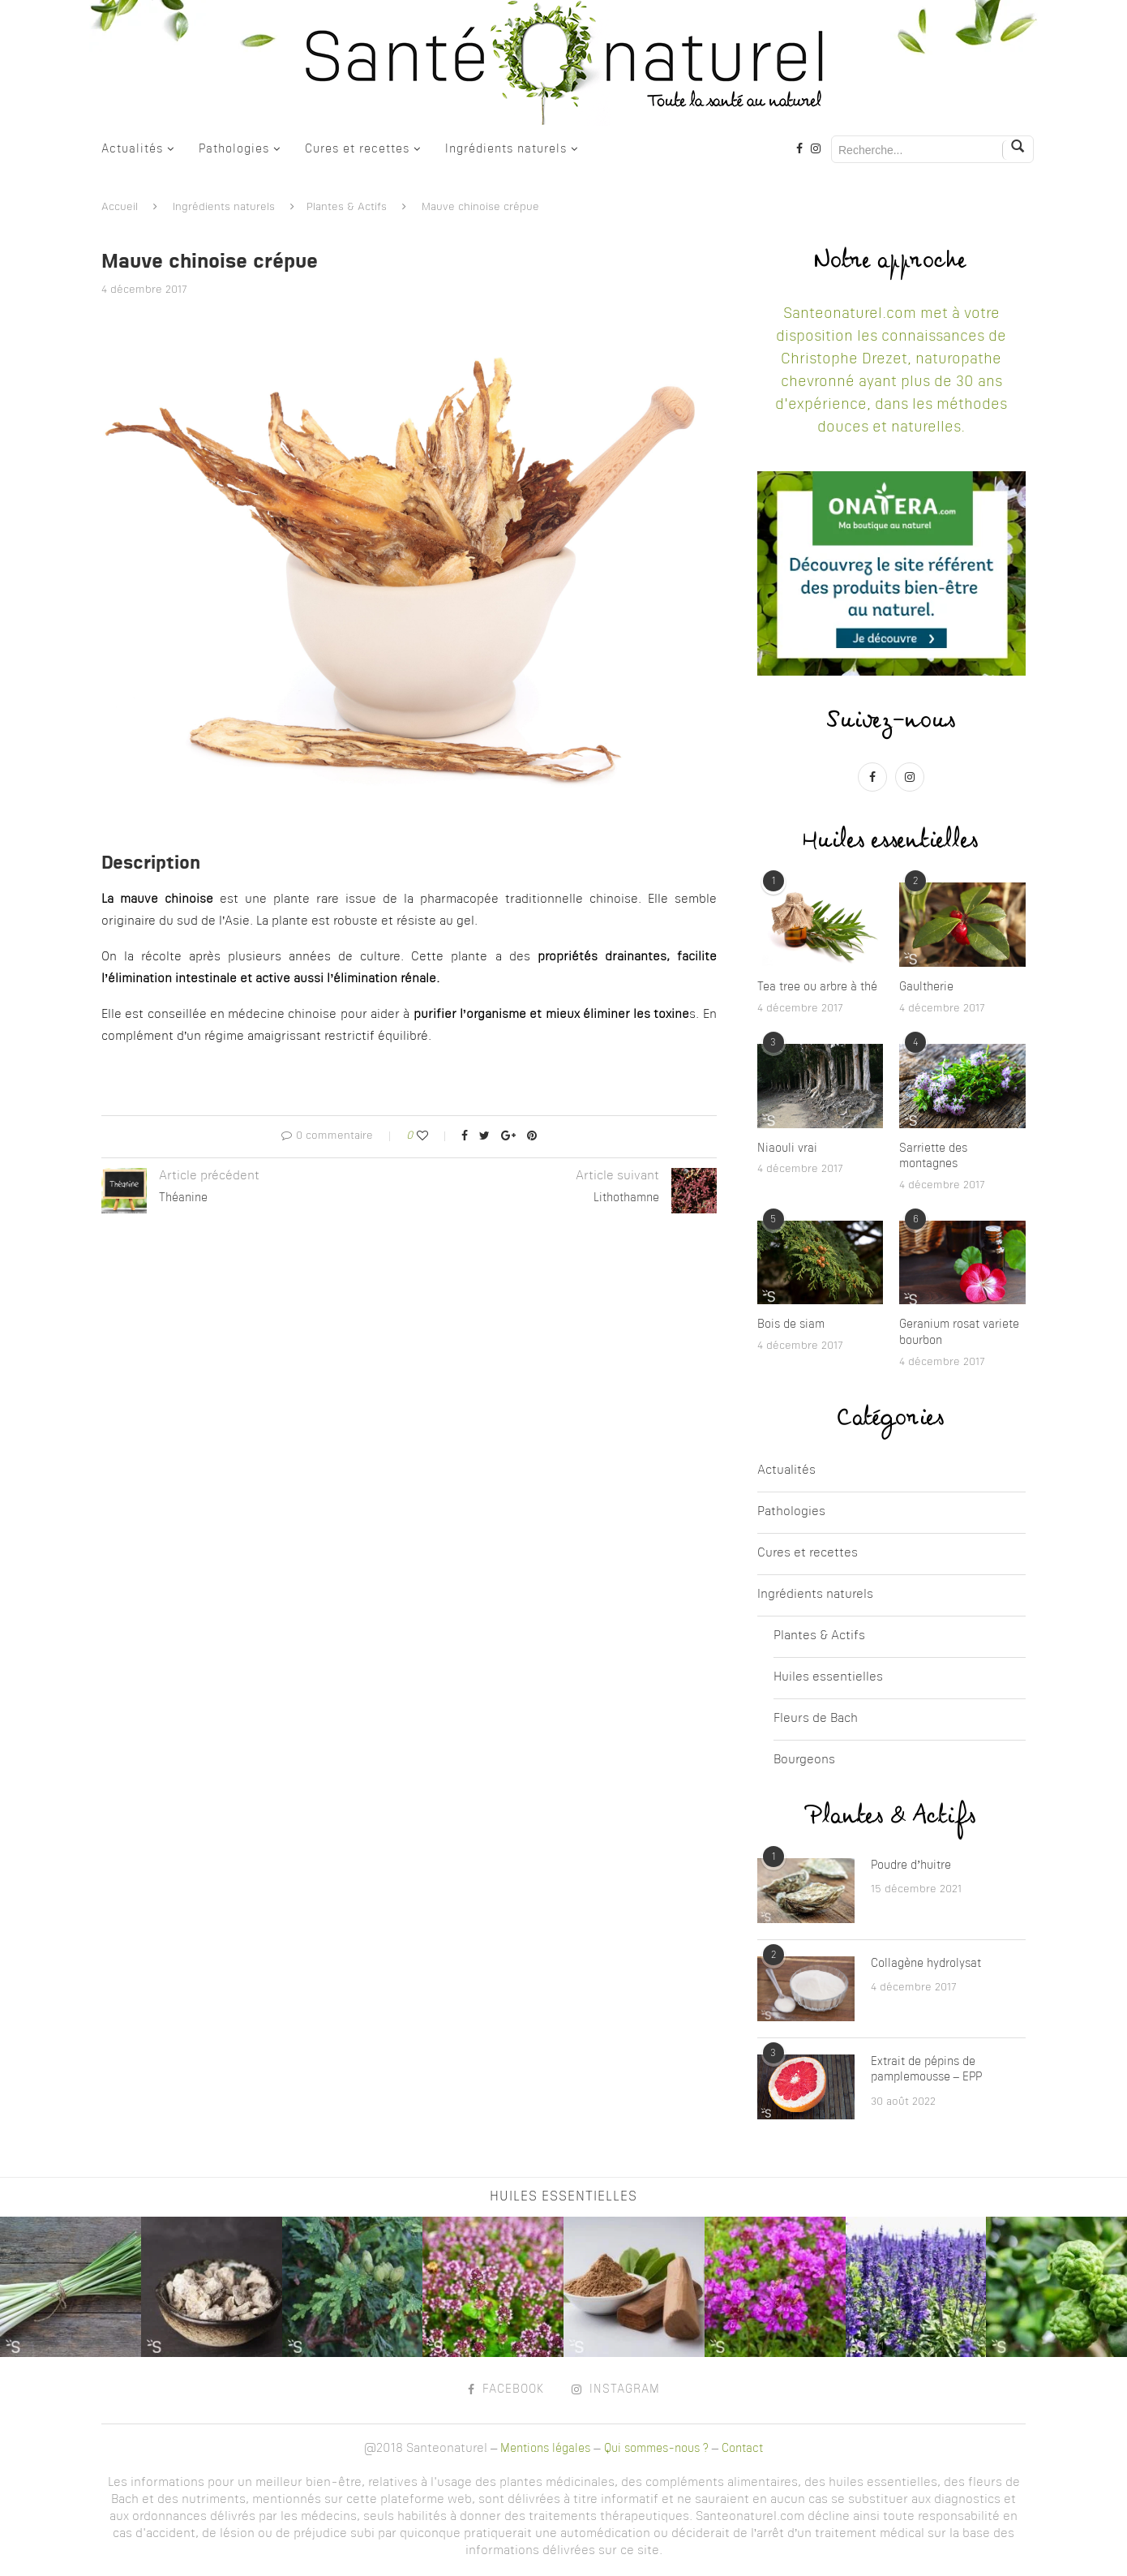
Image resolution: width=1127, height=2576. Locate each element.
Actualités (132, 149)
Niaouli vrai (787, 1148)
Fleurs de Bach (815, 1719)
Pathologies (234, 149)
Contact (742, 2448)
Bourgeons (804, 1760)
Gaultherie (926, 987)
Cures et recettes (357, 149)
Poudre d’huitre (911, 1865)
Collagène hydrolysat (926, 1963)
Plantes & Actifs (346, 207)
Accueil (119, 207)
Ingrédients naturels (506, 149)
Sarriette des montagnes (933, 1156)
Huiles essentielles (828, 1678)
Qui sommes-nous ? (656, 2448)
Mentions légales (545, 2448)
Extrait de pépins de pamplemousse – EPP (926, 2070)
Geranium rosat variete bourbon (959, 1332)
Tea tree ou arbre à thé (817, 987)
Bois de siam (791, 1324)
